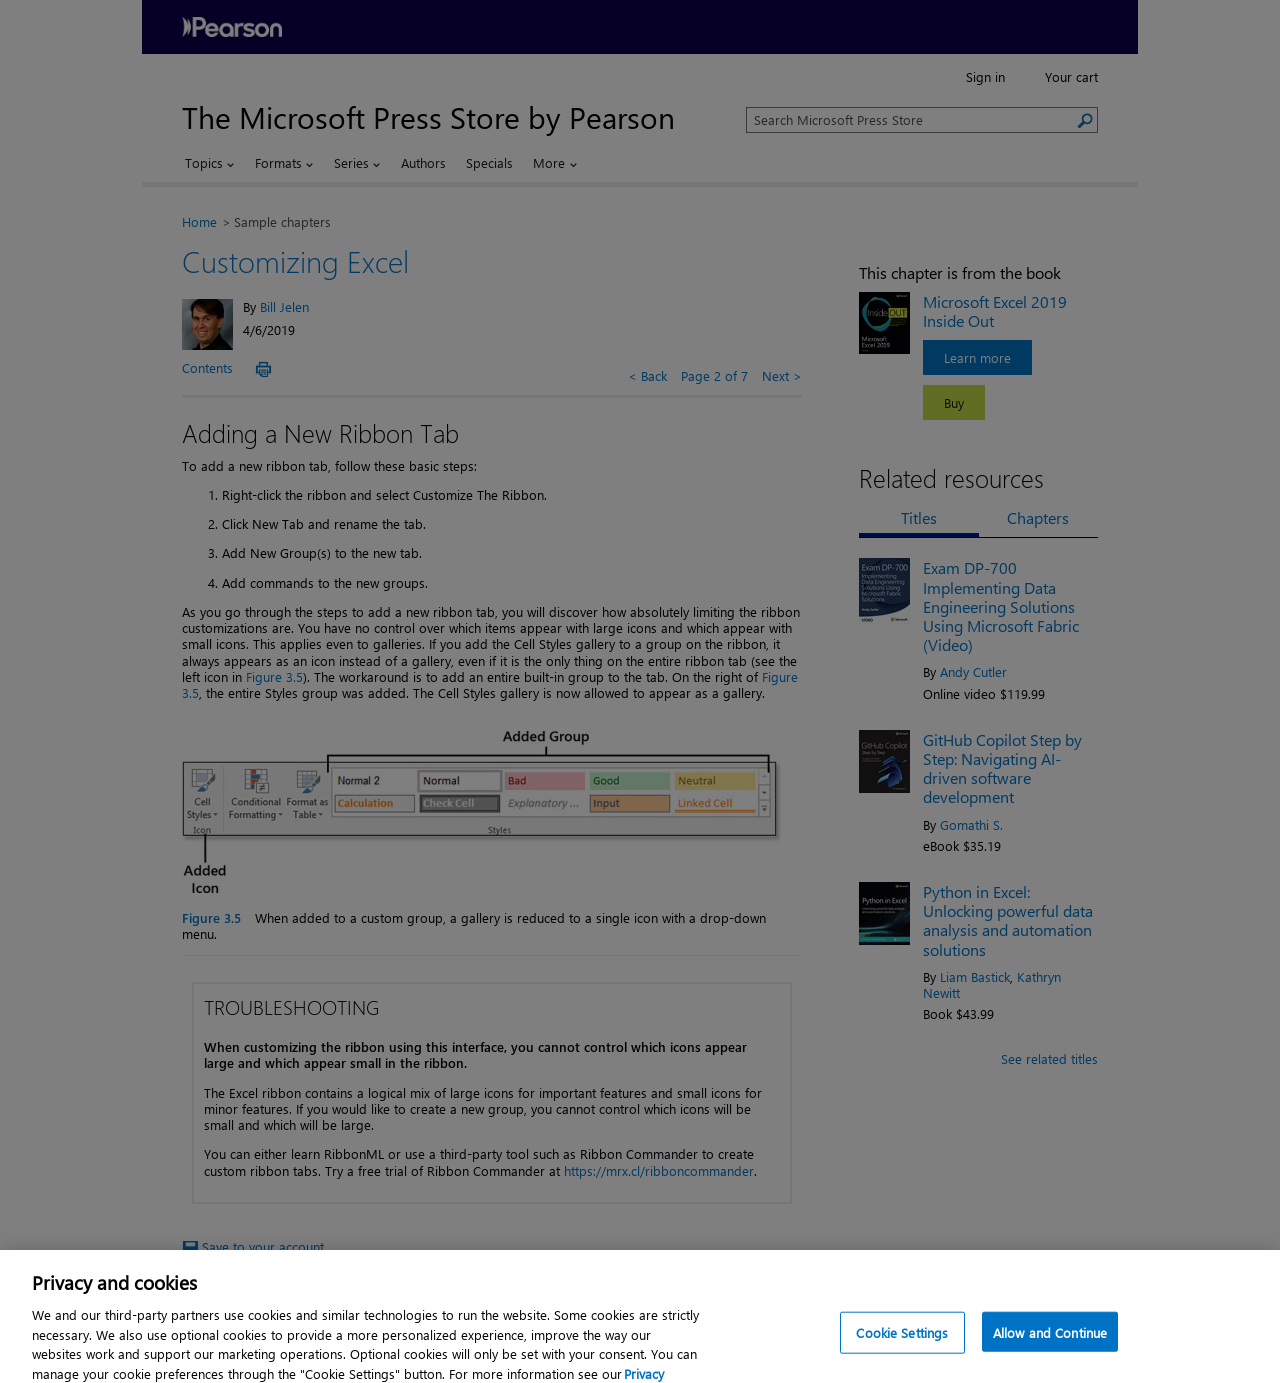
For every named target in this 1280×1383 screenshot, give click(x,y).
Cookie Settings (902, 1345)
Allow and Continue (1050, 1345)
